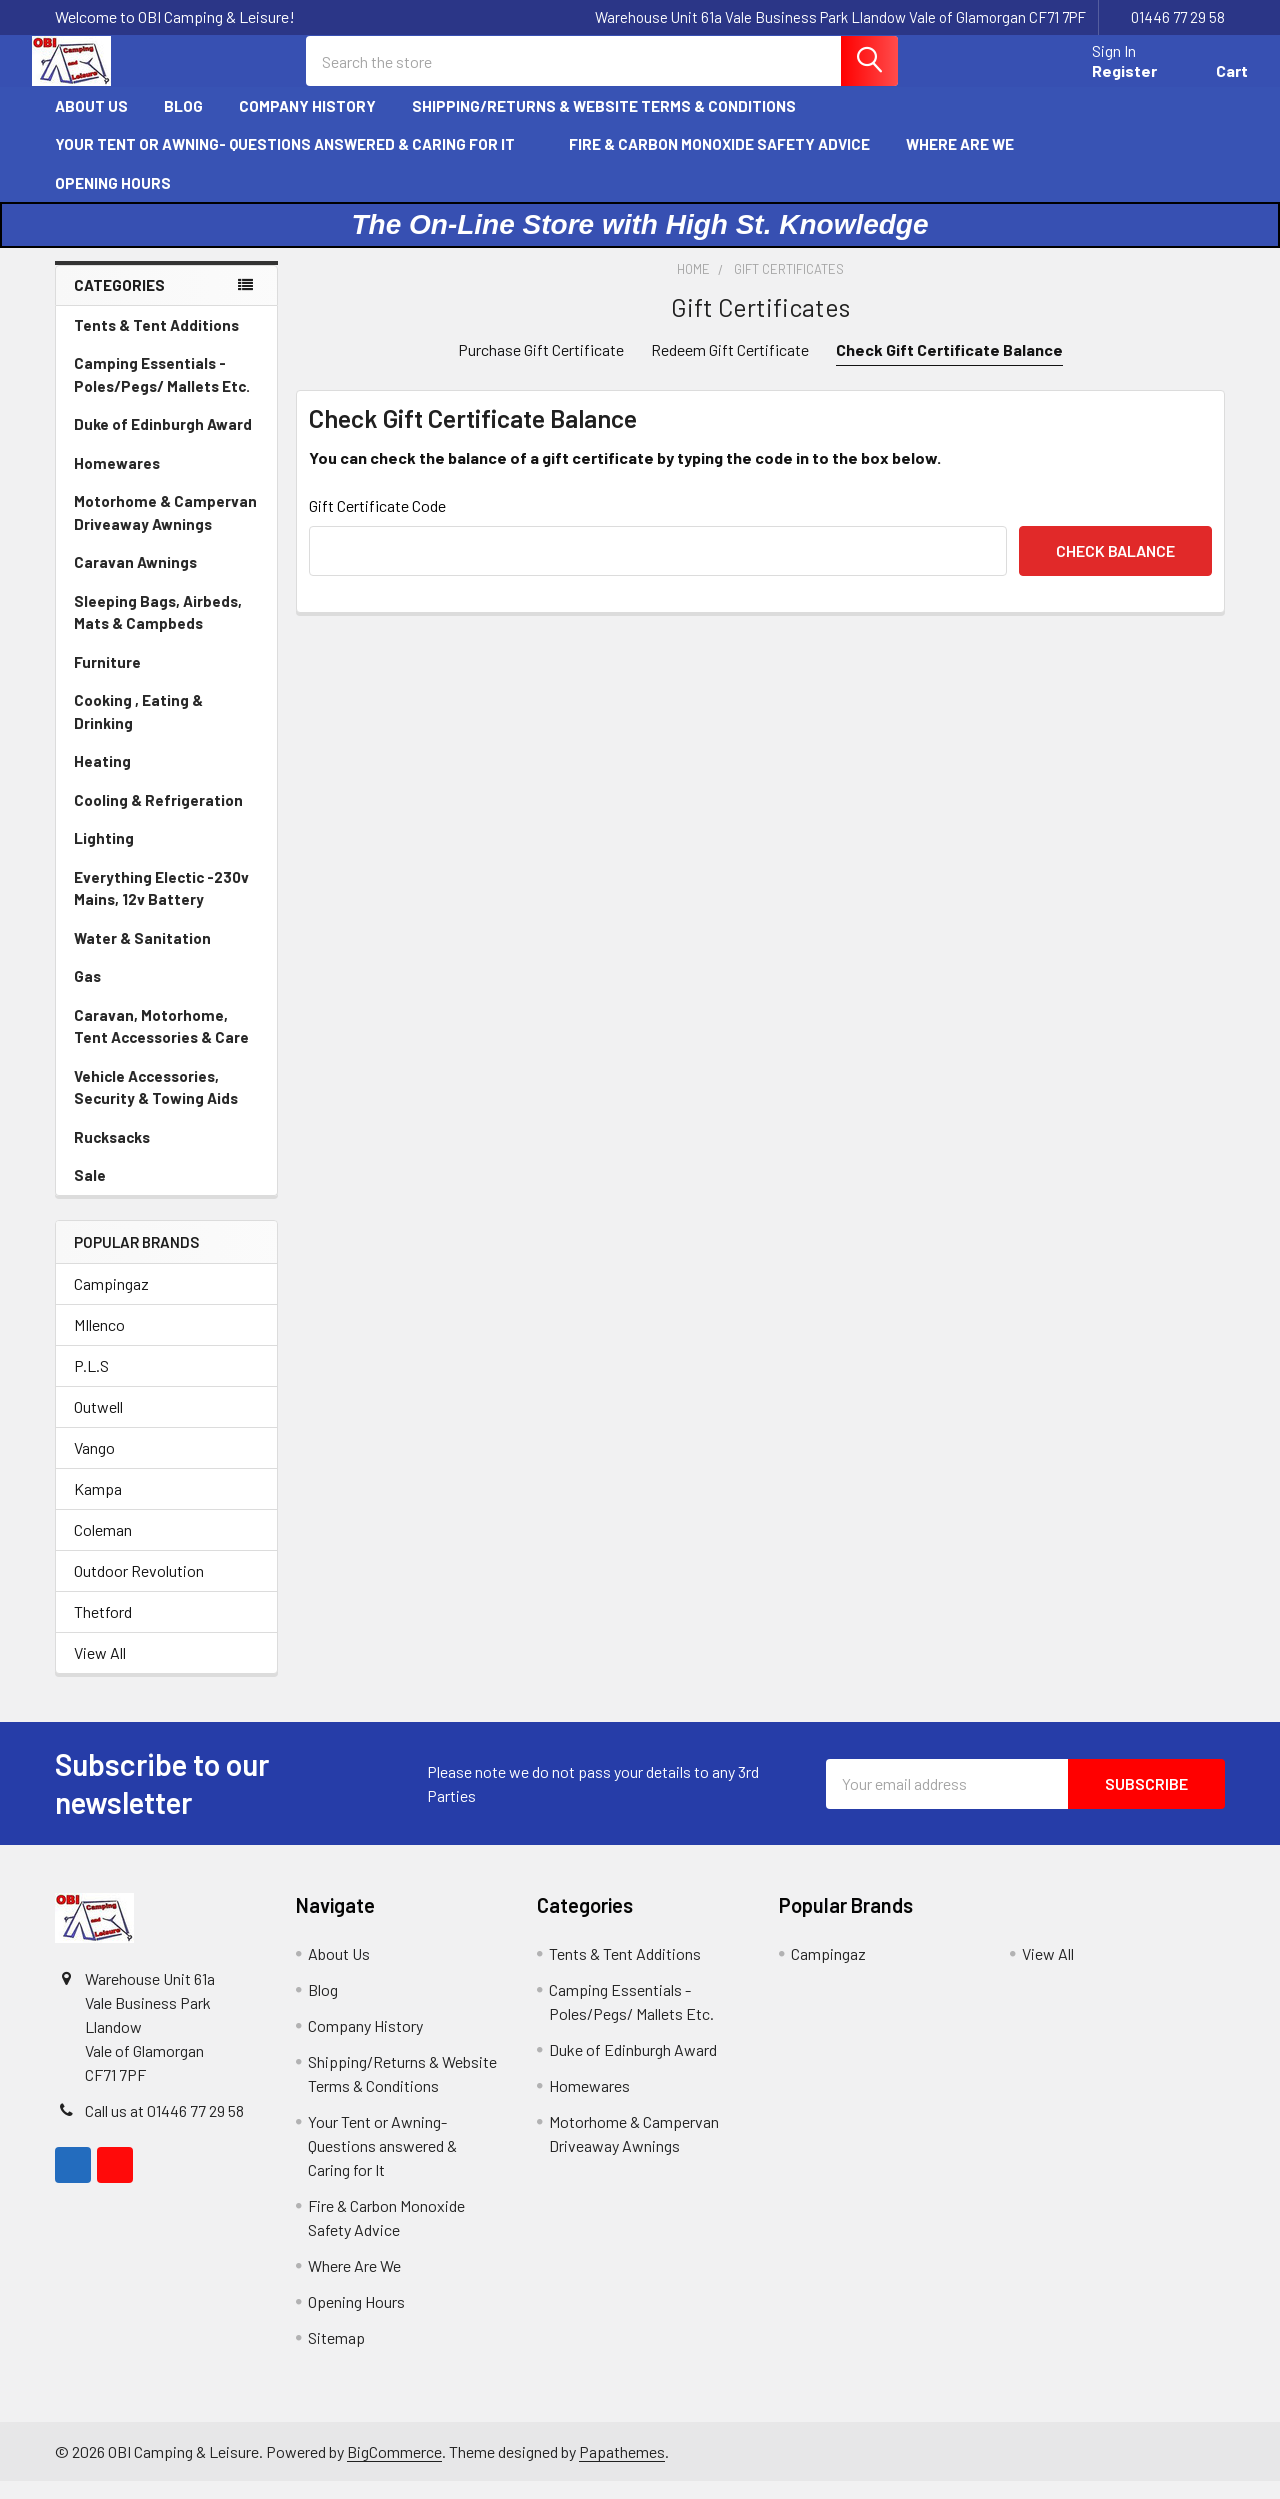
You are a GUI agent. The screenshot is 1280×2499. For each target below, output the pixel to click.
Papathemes (622, 2468)
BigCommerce (394, 2468)
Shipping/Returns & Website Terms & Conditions (613, 123)
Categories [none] (119, 302)
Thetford (103, 1629)
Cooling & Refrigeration (158, 817)
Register (1101, 82)
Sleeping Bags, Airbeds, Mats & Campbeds (158, 629)
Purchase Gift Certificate (541, 366)
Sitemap (336, 2355)
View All (100, 1670)
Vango (94, 1465)
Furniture (107, 679)
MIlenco (99, 1342)
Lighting (104, 855)
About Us (91, 123)
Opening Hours (113, 200)
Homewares (117, 480)
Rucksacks (112, 1154)
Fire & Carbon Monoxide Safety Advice (719, 161)
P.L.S (91, 1383)
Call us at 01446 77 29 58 (164, 2128)
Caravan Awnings (135, 579)
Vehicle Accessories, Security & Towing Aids (156, 1104)
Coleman (103, 1547)
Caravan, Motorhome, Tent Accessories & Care (161, 1043)
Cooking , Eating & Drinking (138, 728)
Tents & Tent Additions (156, 342)
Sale (90, 1192)
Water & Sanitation (142, 955)
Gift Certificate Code (377, 522)
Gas (87, 993)
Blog (183, 123)
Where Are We (960, 161)
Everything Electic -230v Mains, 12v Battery (161, 905)
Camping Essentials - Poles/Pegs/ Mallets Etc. (162, 391)
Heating (102, 778)
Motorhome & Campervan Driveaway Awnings (165, 529)
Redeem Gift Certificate (730, 366)
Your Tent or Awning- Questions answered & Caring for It (294, 161)
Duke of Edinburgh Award (163, 441)
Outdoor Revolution (139, 1588)
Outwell (98, 1424)
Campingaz (111, 1301)
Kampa (98, 1506)
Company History (307, 123)
